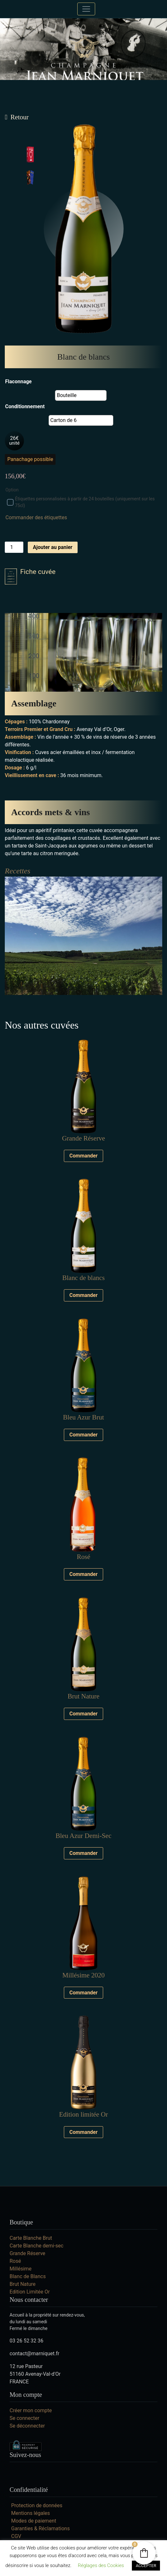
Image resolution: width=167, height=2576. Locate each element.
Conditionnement (25, 406)
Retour (20, 117)
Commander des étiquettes (36, 517)
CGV (16, 2536)
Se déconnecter (27, 2426)
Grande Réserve (27, 2253)
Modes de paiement (33, 2521)
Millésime (21, 2269)
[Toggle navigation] (86, 9)
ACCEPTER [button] (146, 2565)
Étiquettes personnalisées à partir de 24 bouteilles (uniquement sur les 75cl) (81, 502)
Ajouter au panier (52, 547)
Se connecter (24, 2418)
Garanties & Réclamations (40, 2528)
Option (12, 489)
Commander (83, 1156)
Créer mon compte (31, 2410)
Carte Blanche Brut (31, 2238)
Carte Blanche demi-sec (37, 2246)
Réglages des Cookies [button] (101, 2565)
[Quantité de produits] (14, 547)
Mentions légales (30, 2513)
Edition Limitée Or (30, 2292)
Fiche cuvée (30, 576)
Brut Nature (22, 2284)
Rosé (15, 2261)
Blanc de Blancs (28, 2276)
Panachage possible (30, 459)
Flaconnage (18, 381)
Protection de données (36, 2505)
